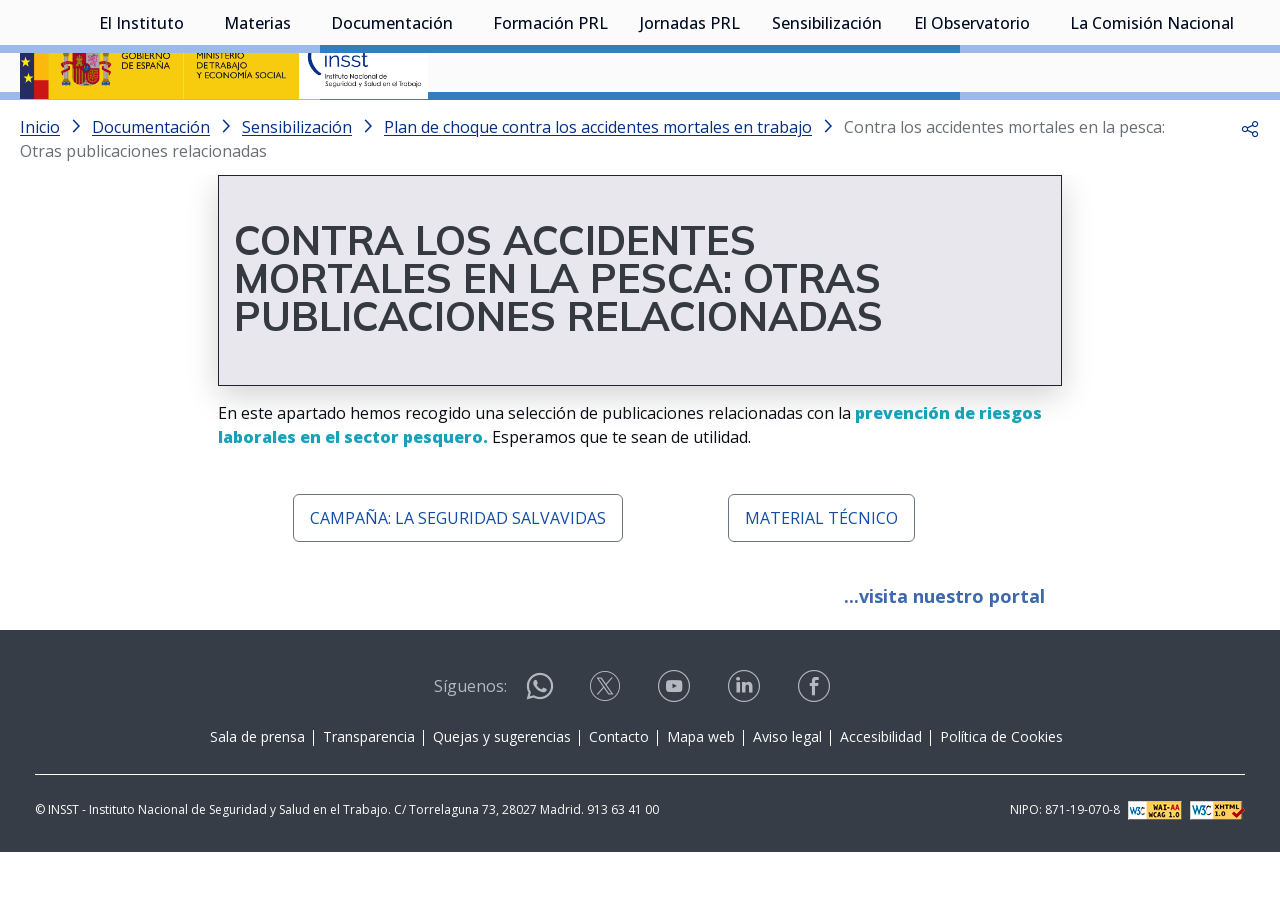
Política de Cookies (1001, 789)
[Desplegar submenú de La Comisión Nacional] (1244, 123)
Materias (257, 125)
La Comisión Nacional (1152, 125)
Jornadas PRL (690, 125)
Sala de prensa (257, 789)
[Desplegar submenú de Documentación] (463, 123)
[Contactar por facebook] (816, 745)
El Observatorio (972, 125)
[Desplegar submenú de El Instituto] (194, 123)
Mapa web (701, 789)
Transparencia (369, 789)
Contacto (619, 789)
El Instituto (141, 125)
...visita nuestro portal (944, 649)
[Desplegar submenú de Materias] (301, 123)
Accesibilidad (881, 789)
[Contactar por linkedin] (746, 745)
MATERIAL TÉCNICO (821, 571)
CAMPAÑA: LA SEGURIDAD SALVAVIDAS (458, 571)
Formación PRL (550, 125)
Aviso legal (787, 789)
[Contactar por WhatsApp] (540, 747)
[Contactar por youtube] (676, 745)
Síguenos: (470, 739)
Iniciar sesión (1184, 45)
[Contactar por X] (607, 745)
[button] (1250, 180)
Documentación (392, 125)
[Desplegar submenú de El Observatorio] (1040, 123)
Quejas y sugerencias (502, 789)
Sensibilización (827, 125)
